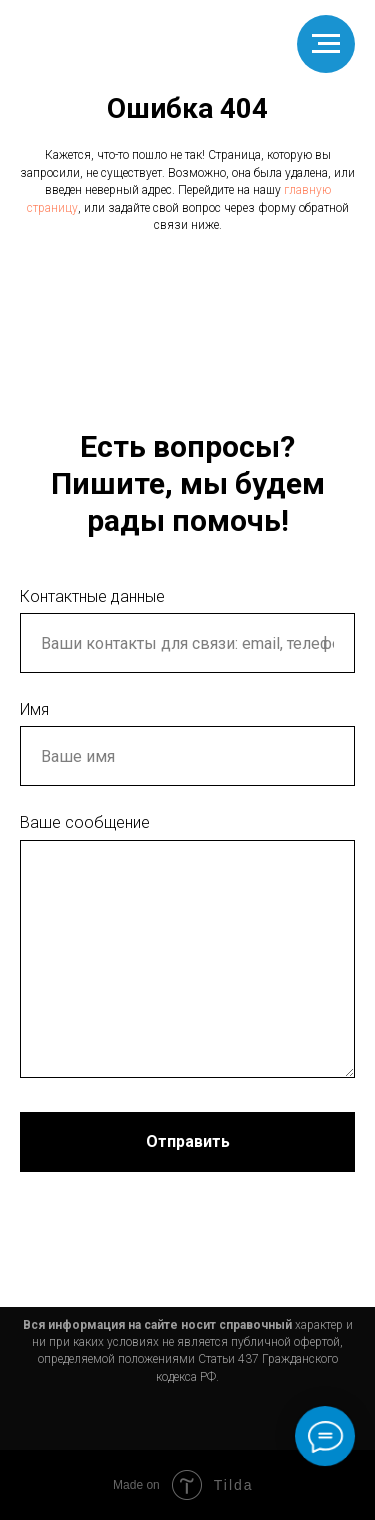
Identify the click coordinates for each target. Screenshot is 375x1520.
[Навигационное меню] (326, 44)
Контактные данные (92, 596)
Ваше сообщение (85, 822)
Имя (34, 709)
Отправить (188, 1141)
